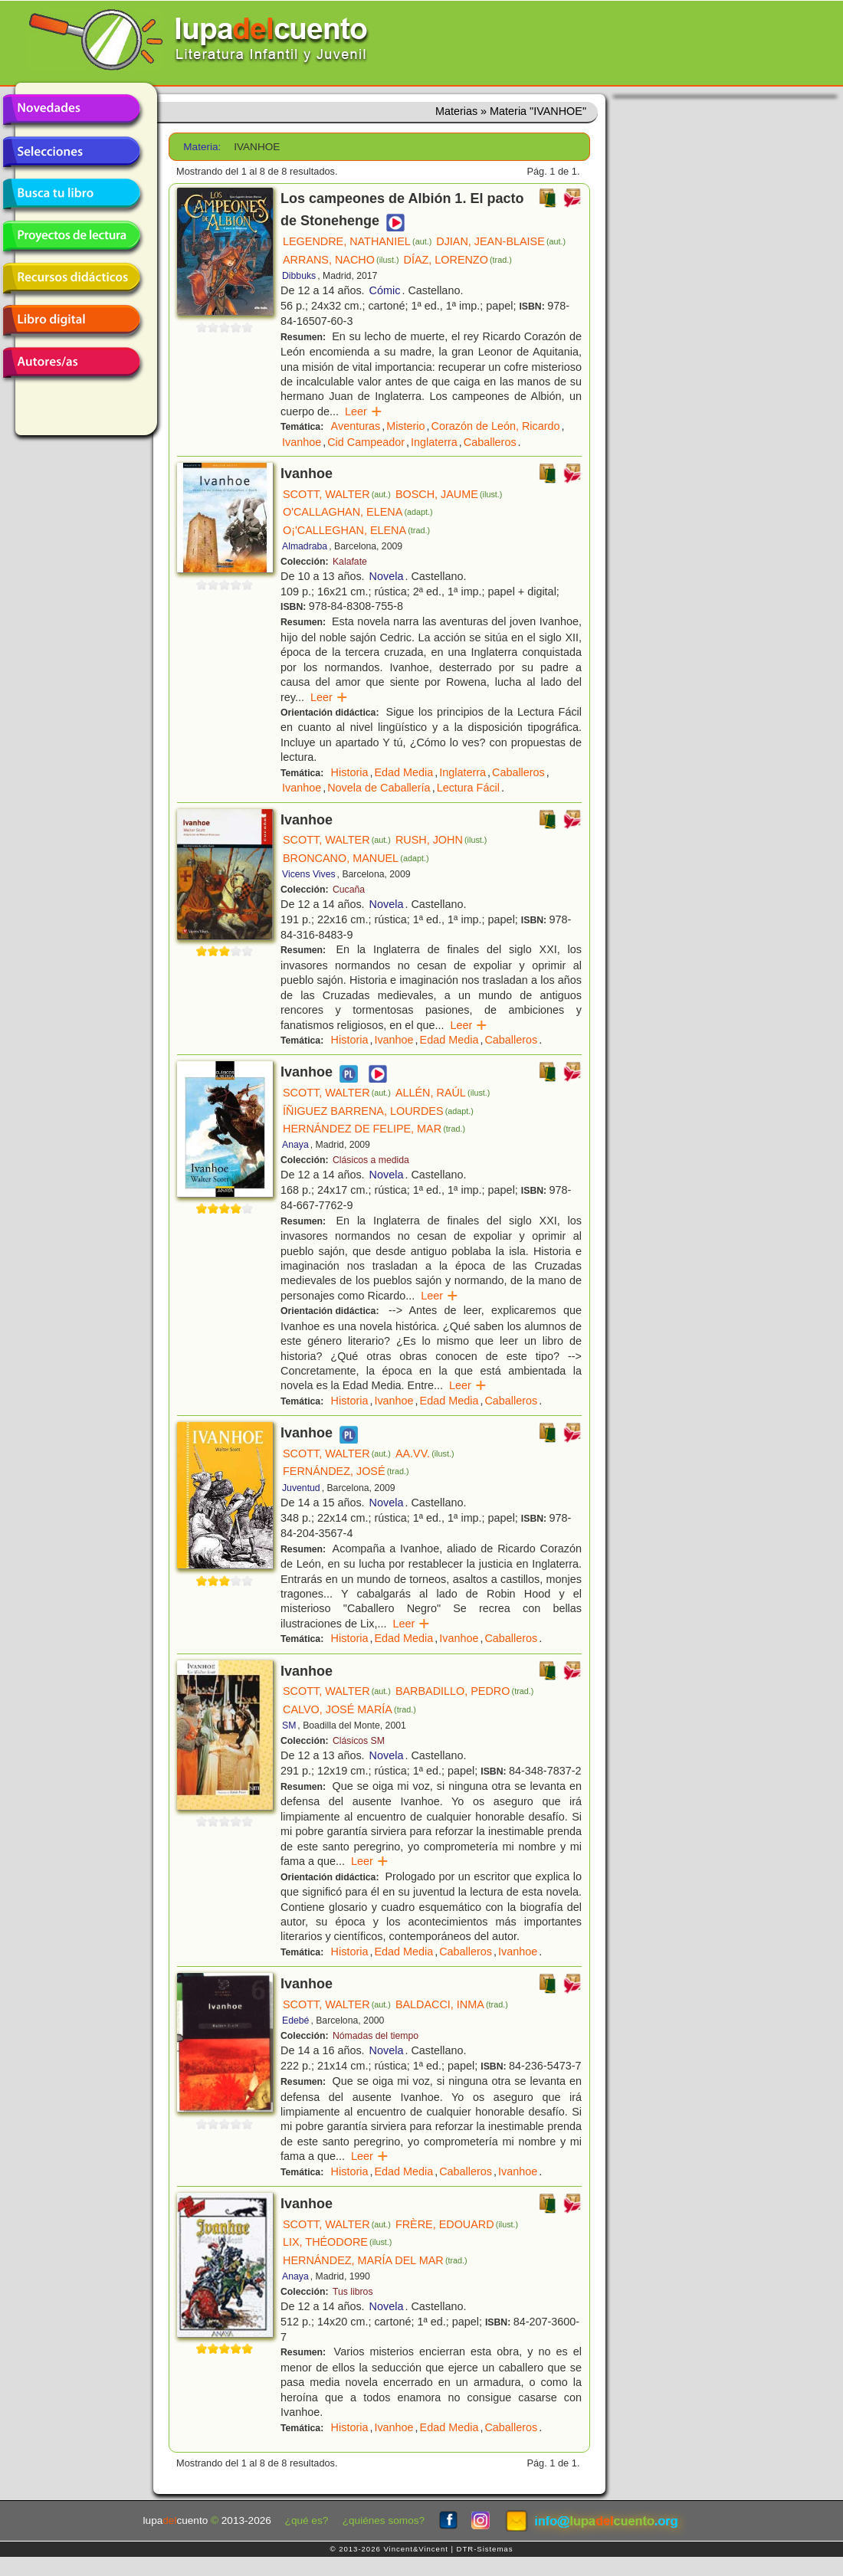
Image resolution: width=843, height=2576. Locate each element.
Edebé (295, 2020)
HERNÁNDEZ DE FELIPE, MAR (374, 1128)
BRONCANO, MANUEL (356, 858)
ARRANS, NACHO (341, 260)
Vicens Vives (309, 874)
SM (289, 1725)
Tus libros (353, 2291)
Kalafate (350, 561)
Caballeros (490, 442)
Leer (363, 411)
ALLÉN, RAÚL (442, 1092)
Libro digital (71, 320)
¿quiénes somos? (384, 2520)
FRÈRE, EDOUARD (456, 2224)
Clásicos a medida (371, 1160)
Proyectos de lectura (71, 236)
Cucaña (349, 889)
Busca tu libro (71, 194)
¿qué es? (307, 2520)
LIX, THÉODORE (337, 2242)
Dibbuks (299, 275)
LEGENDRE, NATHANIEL (357, 241)
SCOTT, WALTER (337, 494)
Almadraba (304, 546)
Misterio (405, 426)
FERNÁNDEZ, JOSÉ (345, 1471)
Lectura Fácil (468, 788)
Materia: (202, 146)
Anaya (295, 1144)
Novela (386, 576)
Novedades (71, 109)
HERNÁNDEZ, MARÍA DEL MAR (375, 2260)
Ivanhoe (301, 442)
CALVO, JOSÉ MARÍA (349, 1709)
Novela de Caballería (378, 788)
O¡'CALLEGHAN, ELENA (356, 530)
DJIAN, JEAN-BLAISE (501, 241)
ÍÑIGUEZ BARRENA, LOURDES (378, 1111)
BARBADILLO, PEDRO (464, 1691)
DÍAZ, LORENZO (458, 260)
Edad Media (403, 772)
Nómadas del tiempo (375, 2035)
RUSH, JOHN (441, 840)
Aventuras (356, 426)
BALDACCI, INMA (451, 2004)
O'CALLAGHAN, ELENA (358, 512)
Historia (350, 772)
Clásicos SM (359, 1740)
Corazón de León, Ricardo (495, 426)
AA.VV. (424, 1453)
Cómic (385, 290)
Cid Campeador (366, 442)
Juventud (301, 1488)
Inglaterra (434, 442)
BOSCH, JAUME (449, 494)
